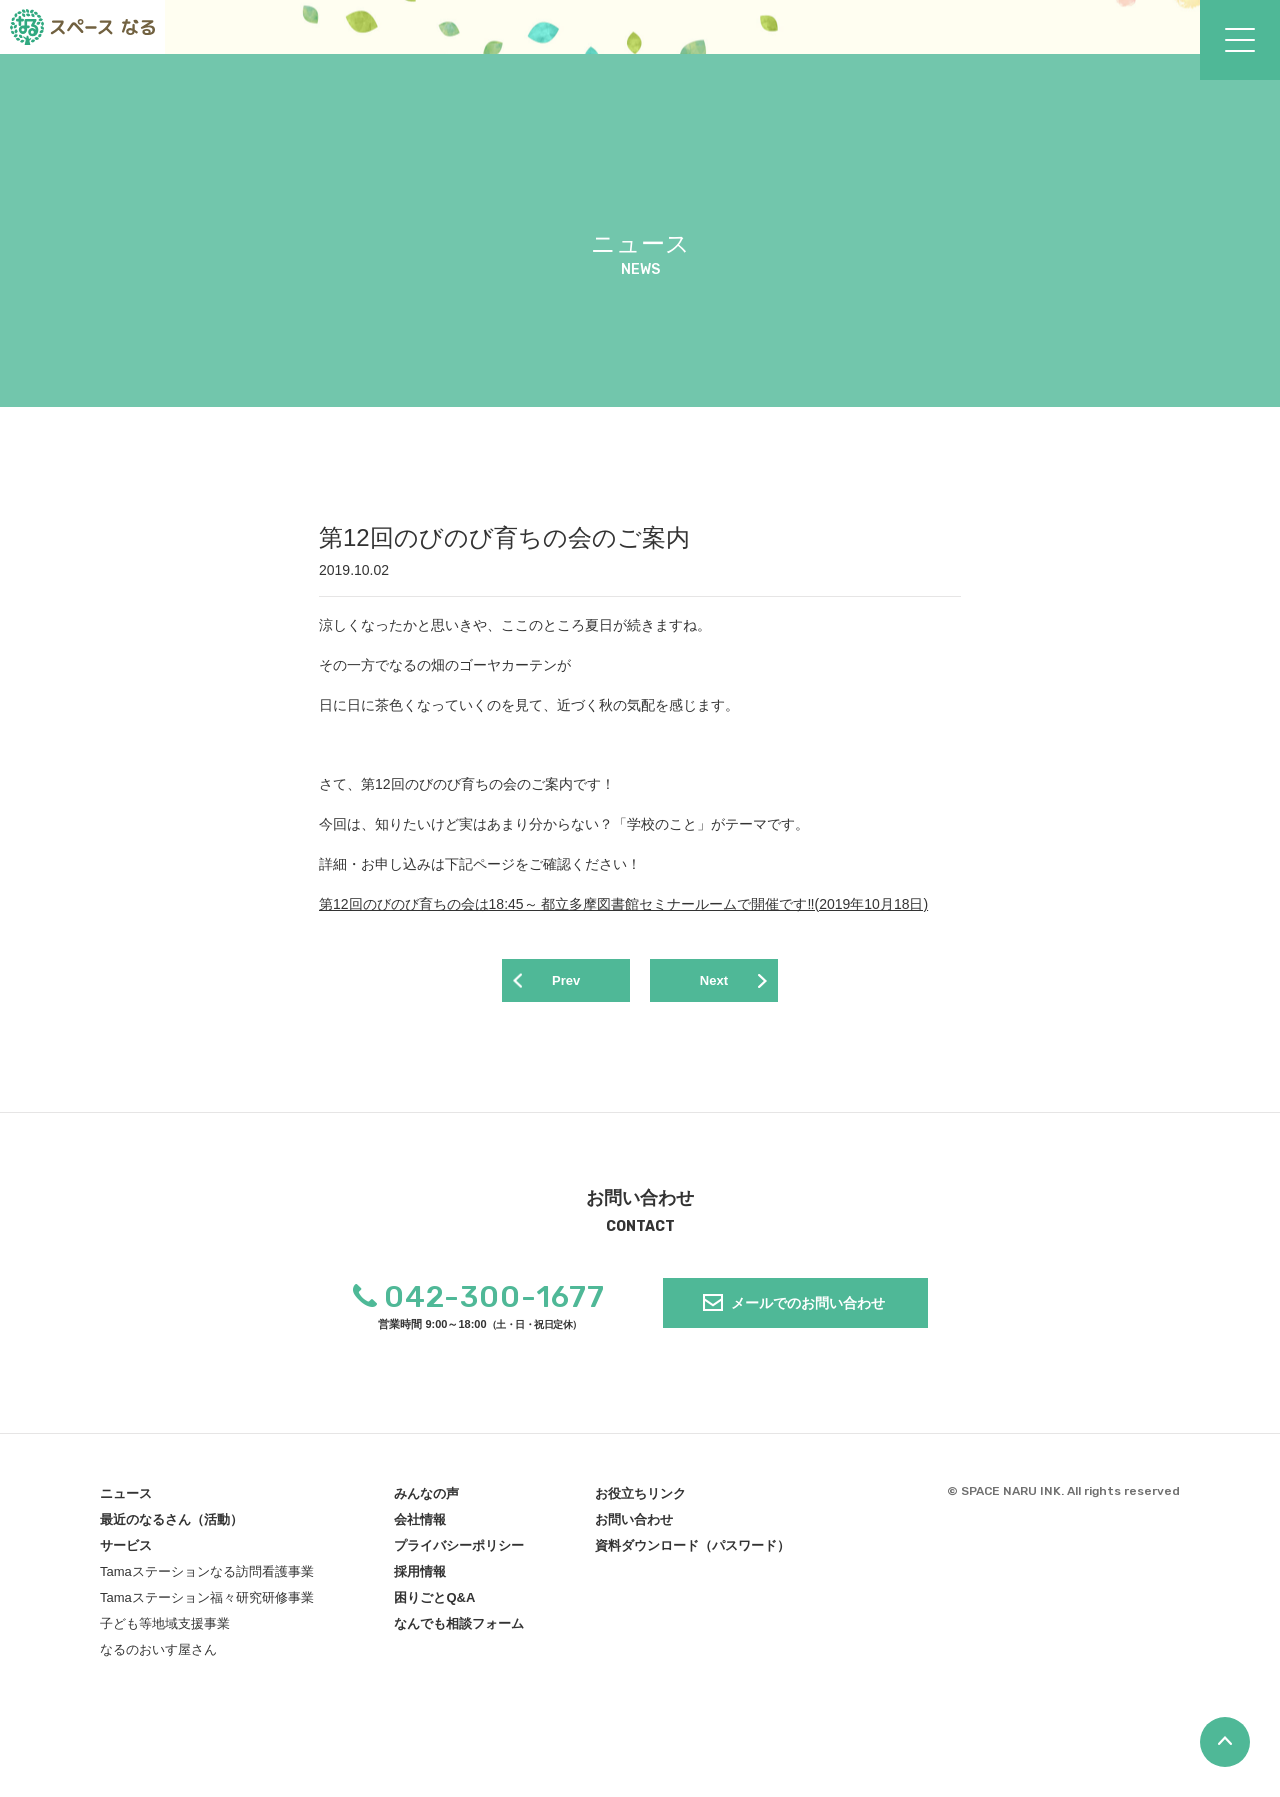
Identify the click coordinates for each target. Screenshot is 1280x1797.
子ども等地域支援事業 (165, 1631)
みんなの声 (426, 1501)
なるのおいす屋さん (158, 1657)
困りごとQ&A (434, 1605)
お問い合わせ (634, 1527)
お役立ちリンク (640, 1501)
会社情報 (420, 1527)
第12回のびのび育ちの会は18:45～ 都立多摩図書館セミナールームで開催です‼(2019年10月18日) (623, 904)
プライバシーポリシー (459, 1553)
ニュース (126, 1501)
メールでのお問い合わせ (808, 1310)
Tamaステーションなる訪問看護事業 (207, 1579)
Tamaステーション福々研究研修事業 (207, 1605)
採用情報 (420, 1579)
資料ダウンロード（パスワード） (692, 1553)
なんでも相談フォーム (459, 1631)
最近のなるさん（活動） (171, 1527)
